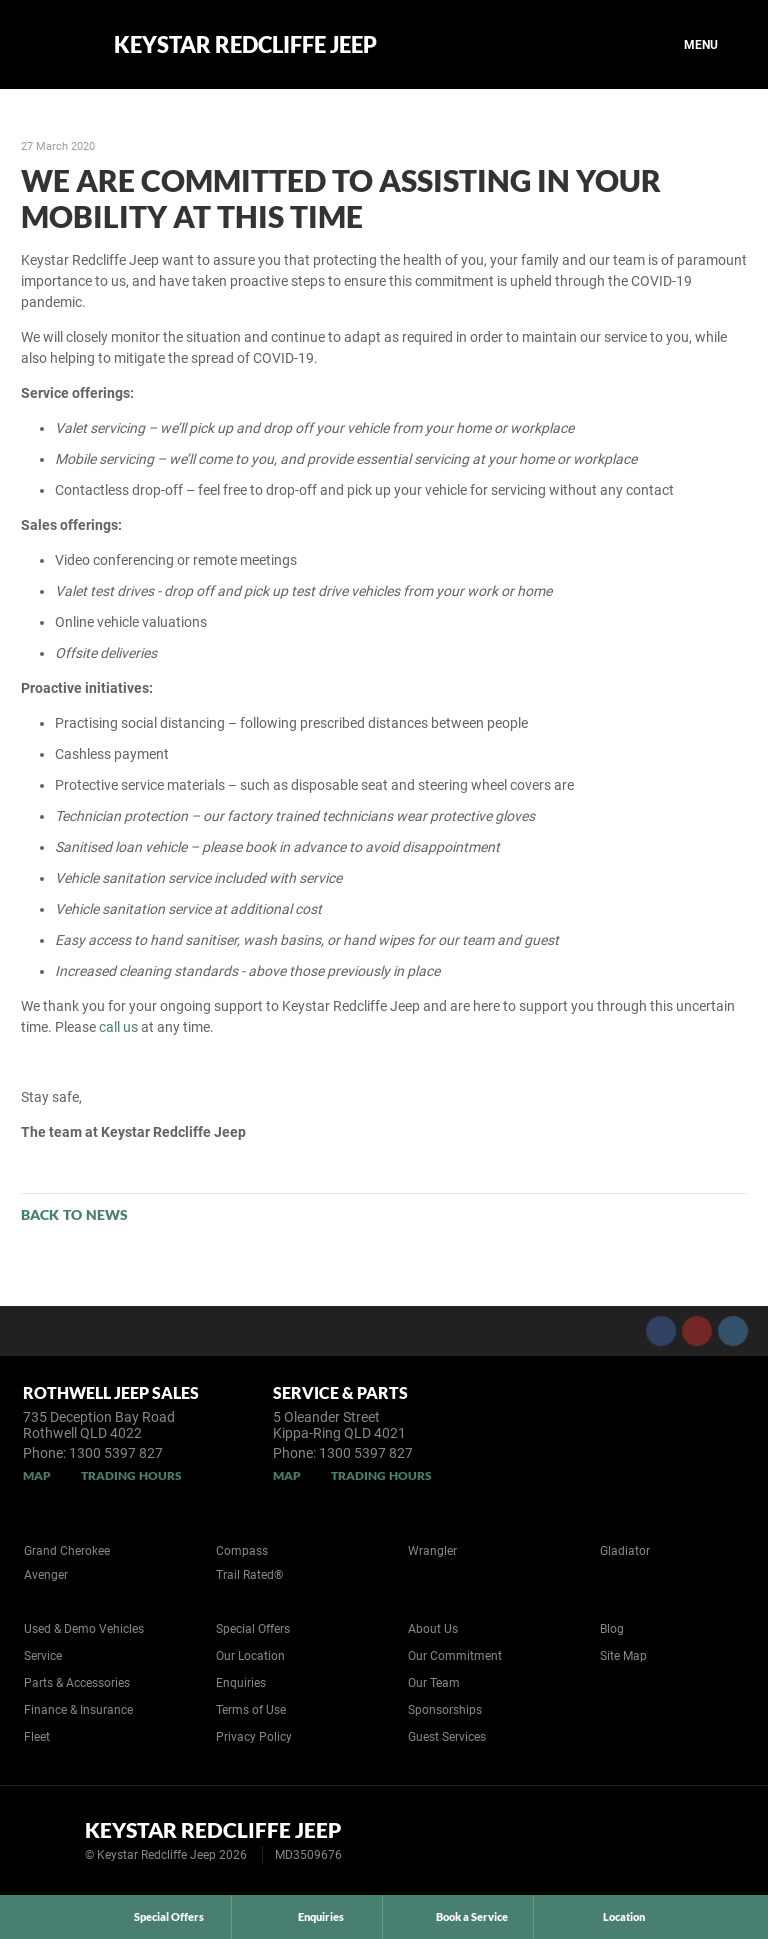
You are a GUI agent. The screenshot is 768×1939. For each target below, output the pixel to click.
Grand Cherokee (67, 1551)
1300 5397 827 (116, 1453)
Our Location (250, 1656)
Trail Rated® (249, 1575)
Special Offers (253, 1629)
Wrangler (432, 1551)
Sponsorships (445, 1710)
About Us (433, 1629)
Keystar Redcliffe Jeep (245, 45)
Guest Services (447, 1737)
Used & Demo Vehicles (84, 1629)
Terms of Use (251, 1710)
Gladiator (625, 1551)
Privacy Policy (254, 1737)
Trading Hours (131, 1475)
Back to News (74, 1214)
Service (43, 1656)
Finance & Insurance (78, 1710)
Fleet (37, 1737)
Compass (242, 1551)
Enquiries (241, 1683)
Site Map (623, 1656)
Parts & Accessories (77, 1683)
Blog (612, 1629)
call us (118, 1027)
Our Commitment (455, 1656)
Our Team (434, 1683)
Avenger (46, 1575)
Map (37, 1475)
